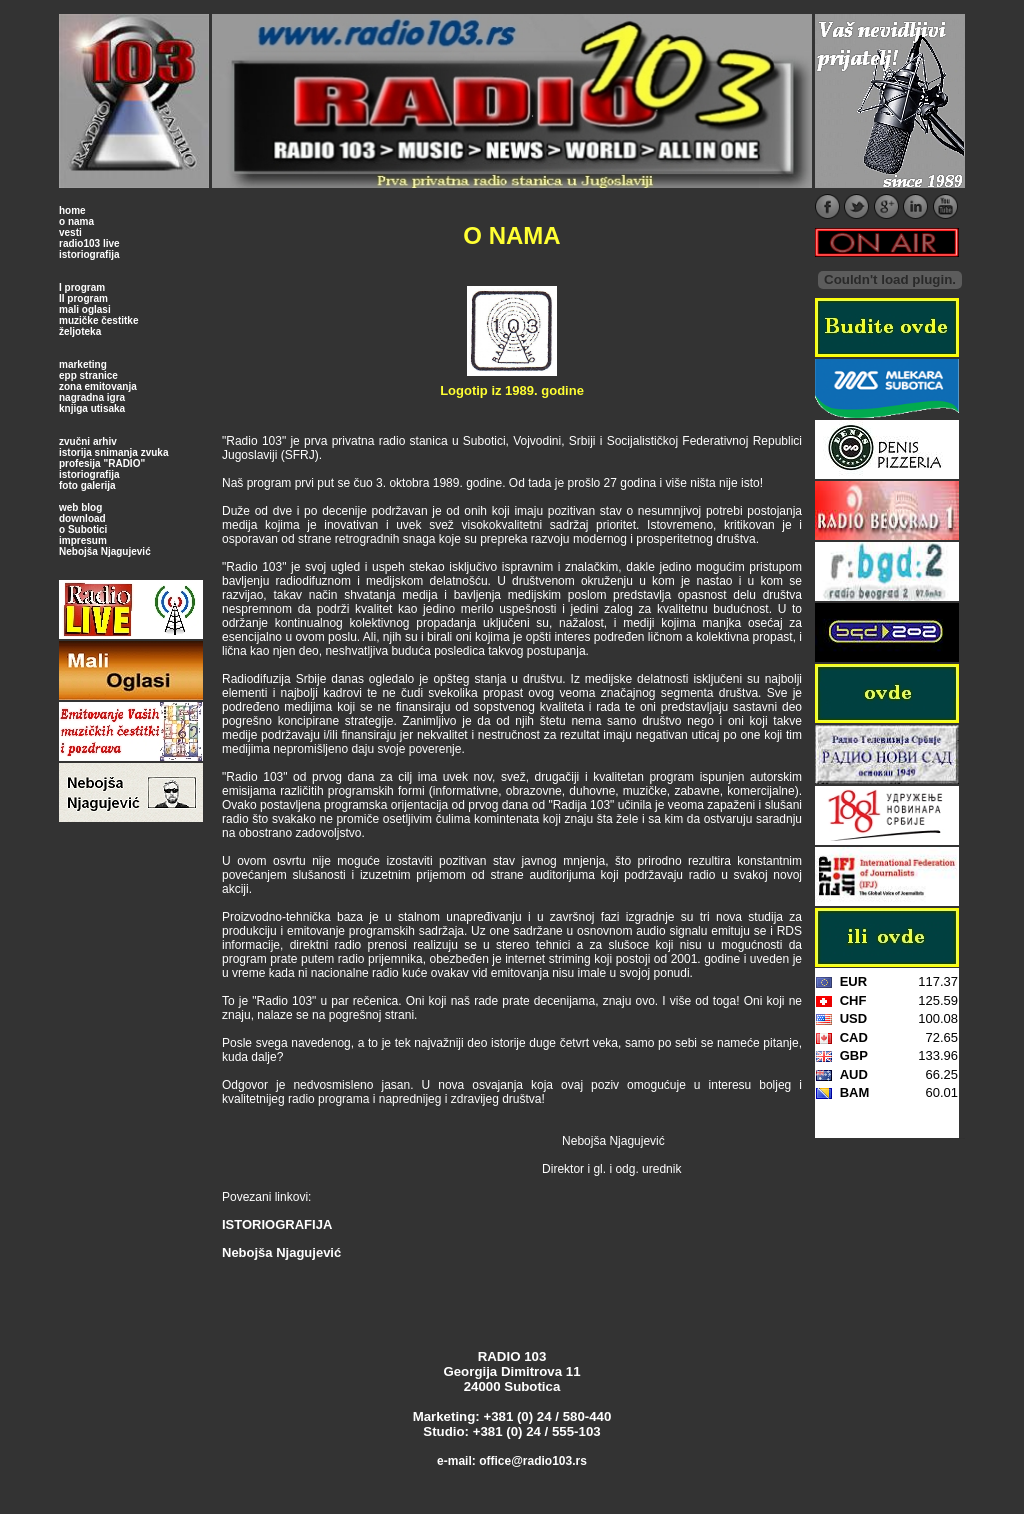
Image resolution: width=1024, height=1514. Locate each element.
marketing (83, 364)
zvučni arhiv (88, 441)
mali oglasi (85, 309)
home (72, 210)
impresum (83, 540)
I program (82, 287)
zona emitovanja (98, 386)
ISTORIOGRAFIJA (277, 1224)
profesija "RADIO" (102, 463)
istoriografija (89, 254)
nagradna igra (92, 397)
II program (83, 298)
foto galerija (87, 485)
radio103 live (89, 243)
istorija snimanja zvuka (114, 452)
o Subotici (83, 529)
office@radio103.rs (533, 1461)
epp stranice (88, 375)
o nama (76, 221)
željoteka (80, 331)
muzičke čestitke (99, 320)
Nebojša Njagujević (105, 551)
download (82, 518)
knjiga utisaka (92, 408)
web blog (80, 507)
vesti (70, 232)
